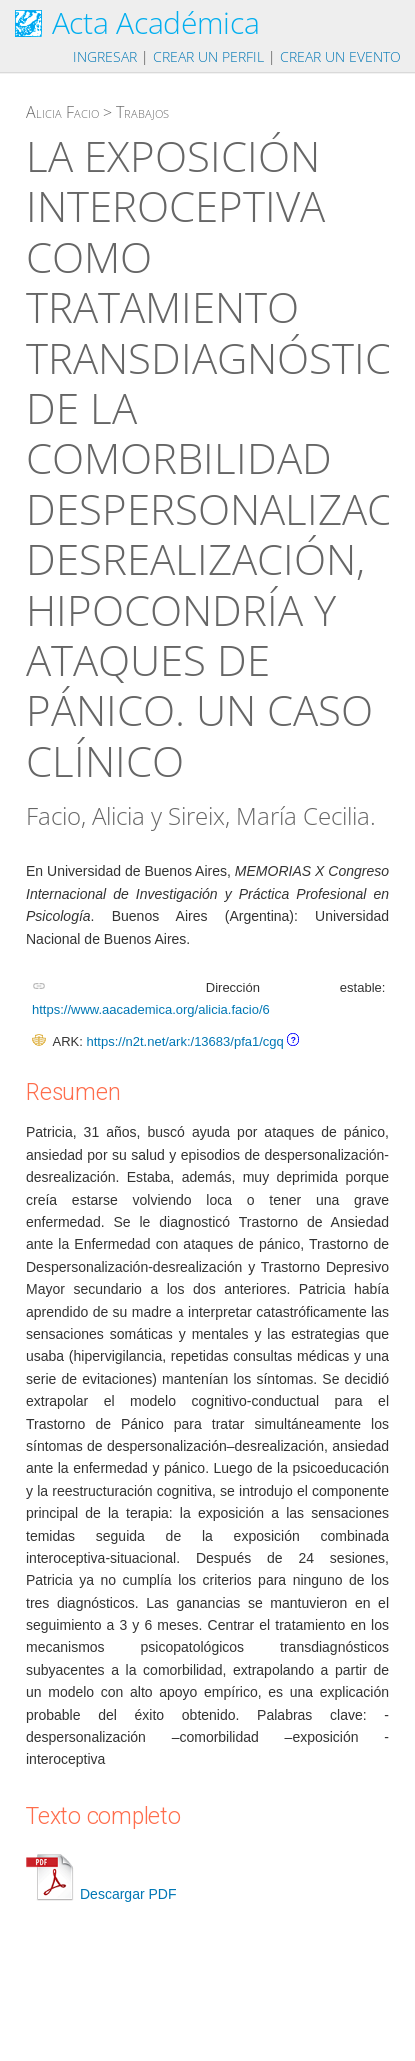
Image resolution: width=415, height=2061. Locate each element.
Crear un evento (340, 56)
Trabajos (142, 112)
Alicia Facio (62, 112)
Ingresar (105, 56)
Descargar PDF (101, 1894)
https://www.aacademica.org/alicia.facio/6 (151, 1009)
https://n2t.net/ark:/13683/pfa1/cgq (184, 1041)
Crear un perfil (208, 56)
